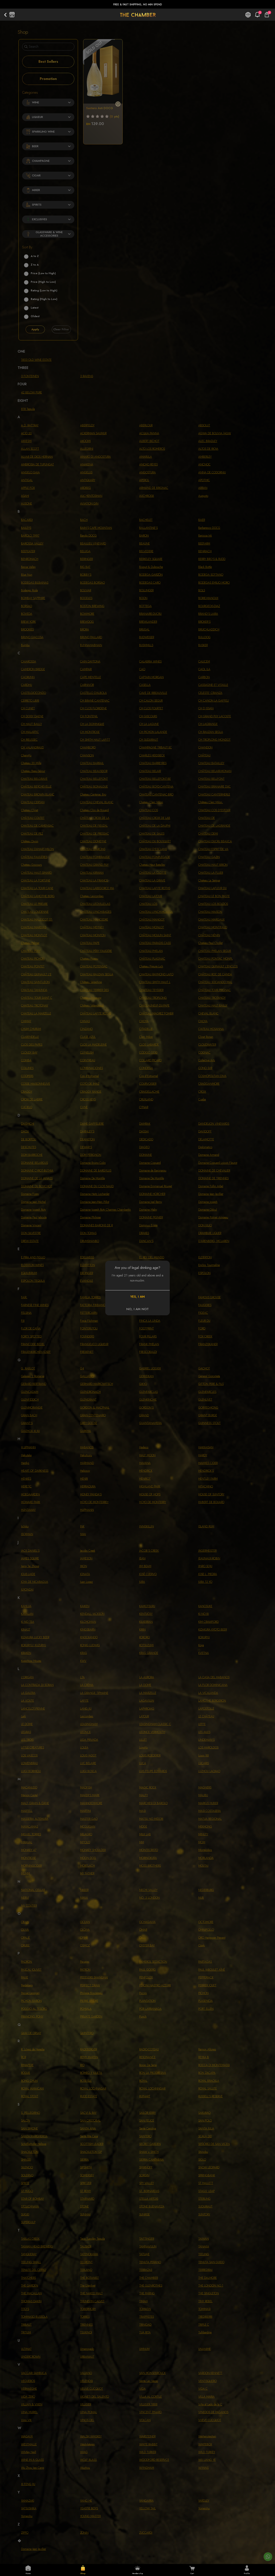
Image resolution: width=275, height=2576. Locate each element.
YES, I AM (137, 1296)
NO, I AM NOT (137, 1309)
